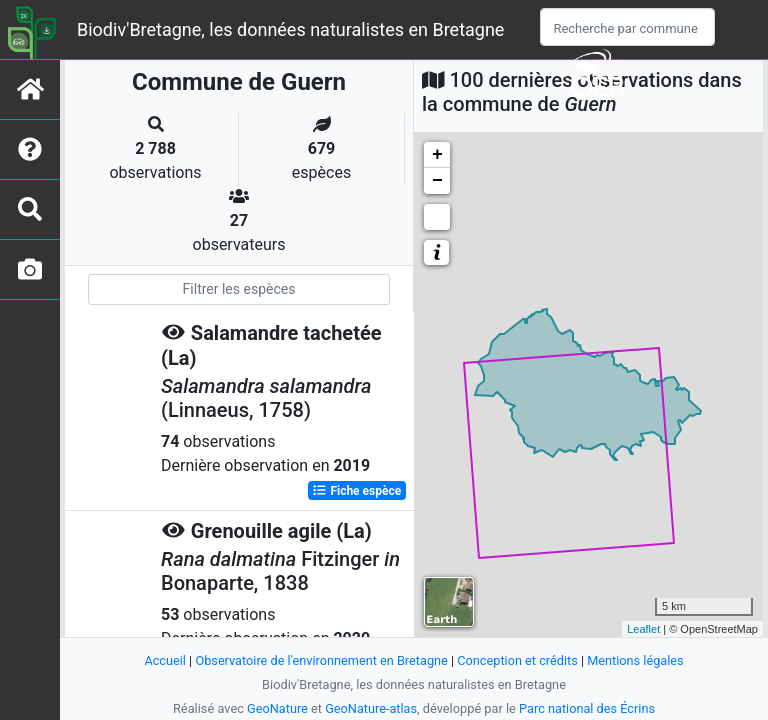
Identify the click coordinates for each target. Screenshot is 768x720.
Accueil (164, 660)
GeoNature (276, 708)
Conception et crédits (518, 660)
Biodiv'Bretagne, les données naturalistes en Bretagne (290, 29)
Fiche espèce (356, 490)
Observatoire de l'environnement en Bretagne (321, 660)
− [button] (437, 181)
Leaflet (643, 629)
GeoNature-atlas (371, 708)
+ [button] (437, 155)
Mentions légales (636, 660)
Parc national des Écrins (587, 708)
